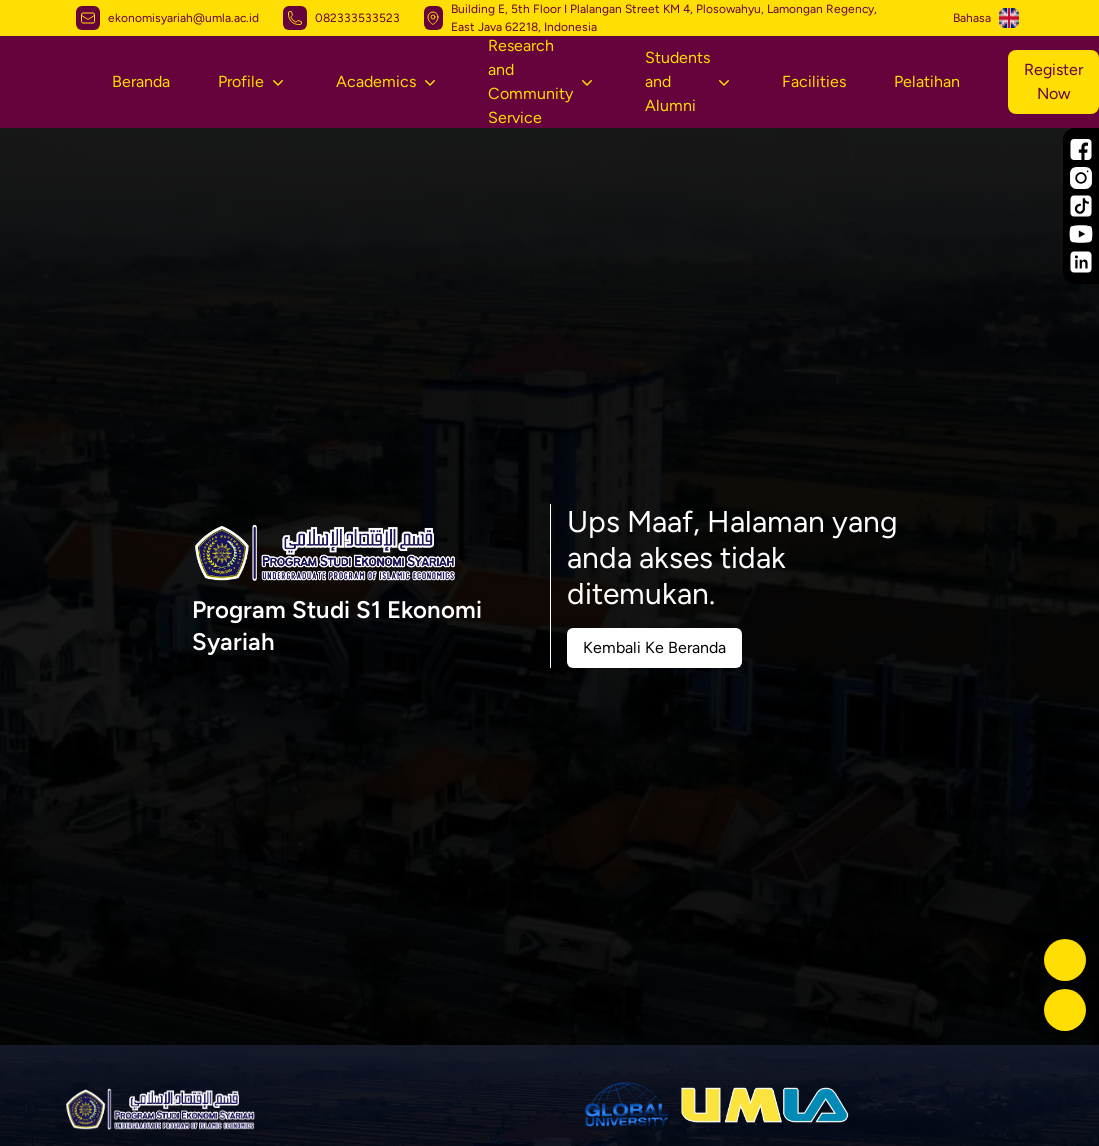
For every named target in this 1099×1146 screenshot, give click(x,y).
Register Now (1053, 81)
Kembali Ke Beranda (654, 647)
